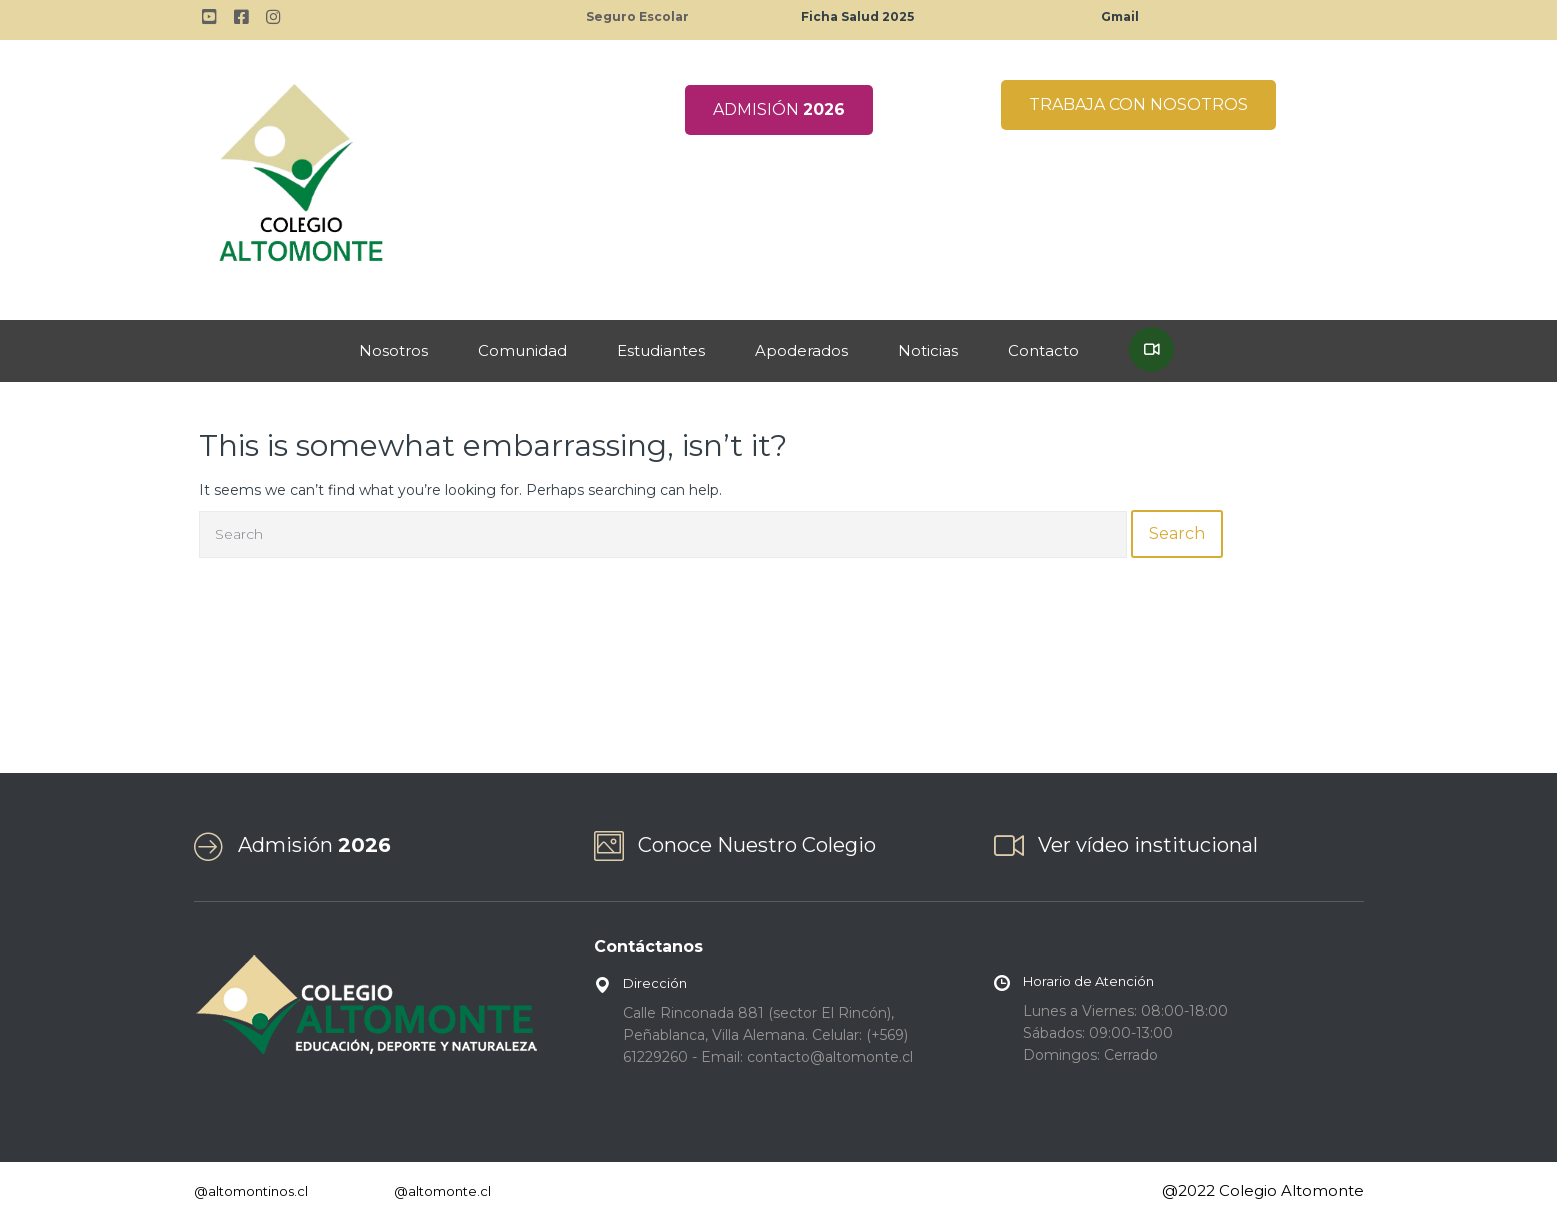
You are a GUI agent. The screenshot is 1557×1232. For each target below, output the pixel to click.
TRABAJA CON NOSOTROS (1138, 104)
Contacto (1043, 350)
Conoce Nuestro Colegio (757, 845)
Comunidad (522, 350)
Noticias (928, 350)
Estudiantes (661, 350)
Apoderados (801, 350)
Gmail (1120, 16)
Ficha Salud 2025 (857, 16)
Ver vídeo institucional (1148, 845)
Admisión (314, 845)
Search (1177, 533)
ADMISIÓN (779, 109)
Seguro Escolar (637, 16)
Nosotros (393, 350)
